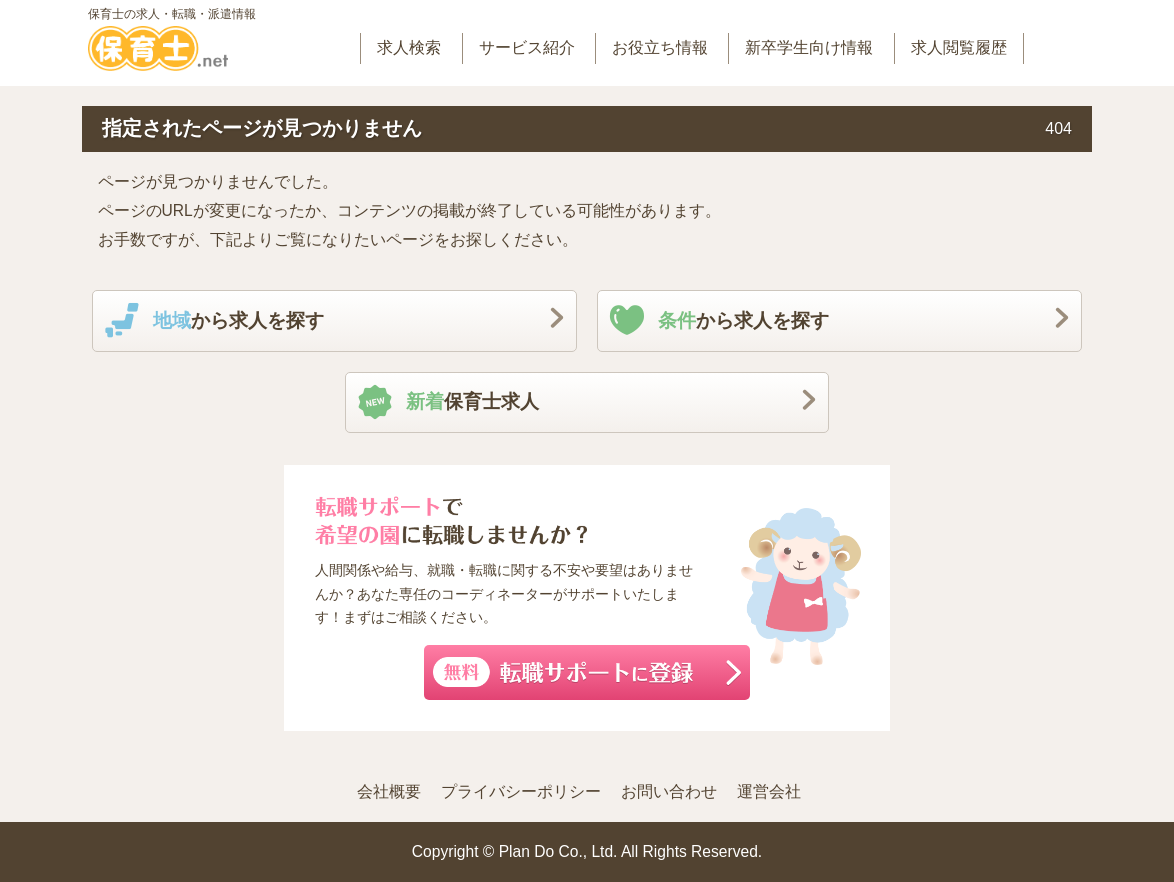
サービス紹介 (527, 47)
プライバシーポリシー (521, 791)
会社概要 (389, 791)
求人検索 (409, 47)
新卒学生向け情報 (809, 47)
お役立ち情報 (660, 47)
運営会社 (769, 791)
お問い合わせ (669, 791)
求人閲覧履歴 (959, 47)
